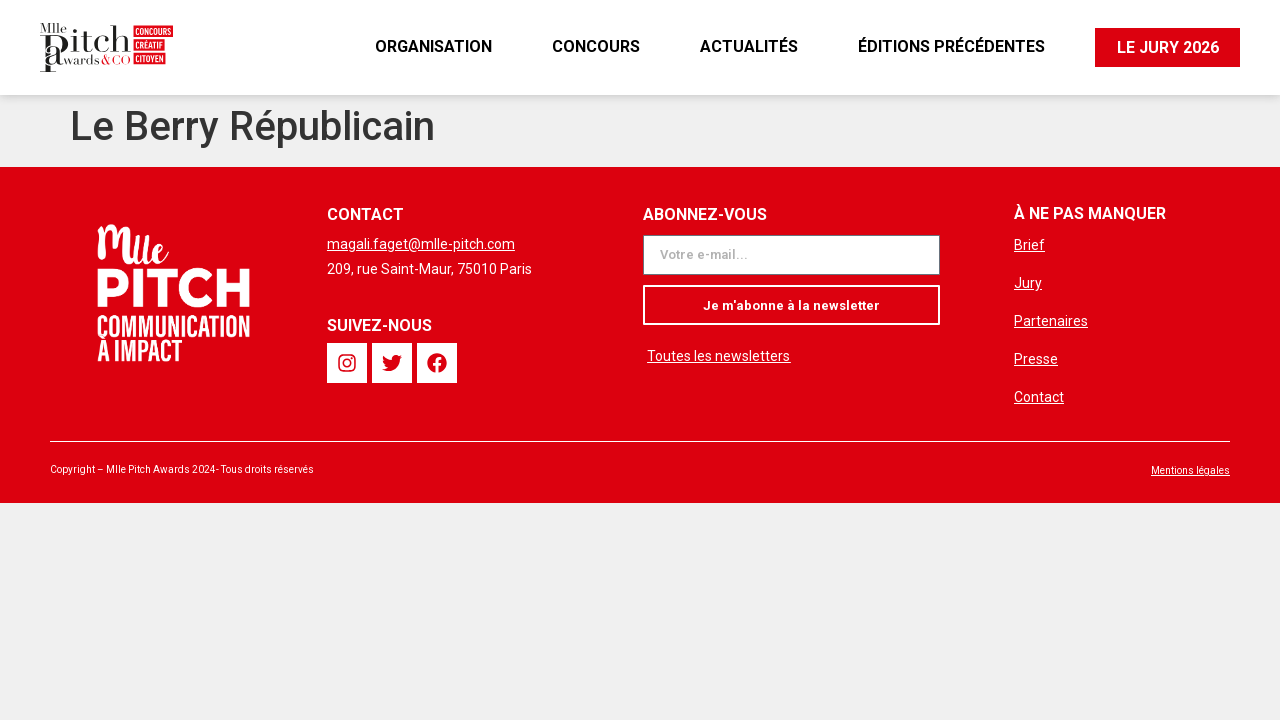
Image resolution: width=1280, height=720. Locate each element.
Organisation (432, 46)
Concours (595, 46)
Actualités (748, 46)
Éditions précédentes (950, 46)
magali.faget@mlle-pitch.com (421, 244)
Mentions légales (1190, 470)
